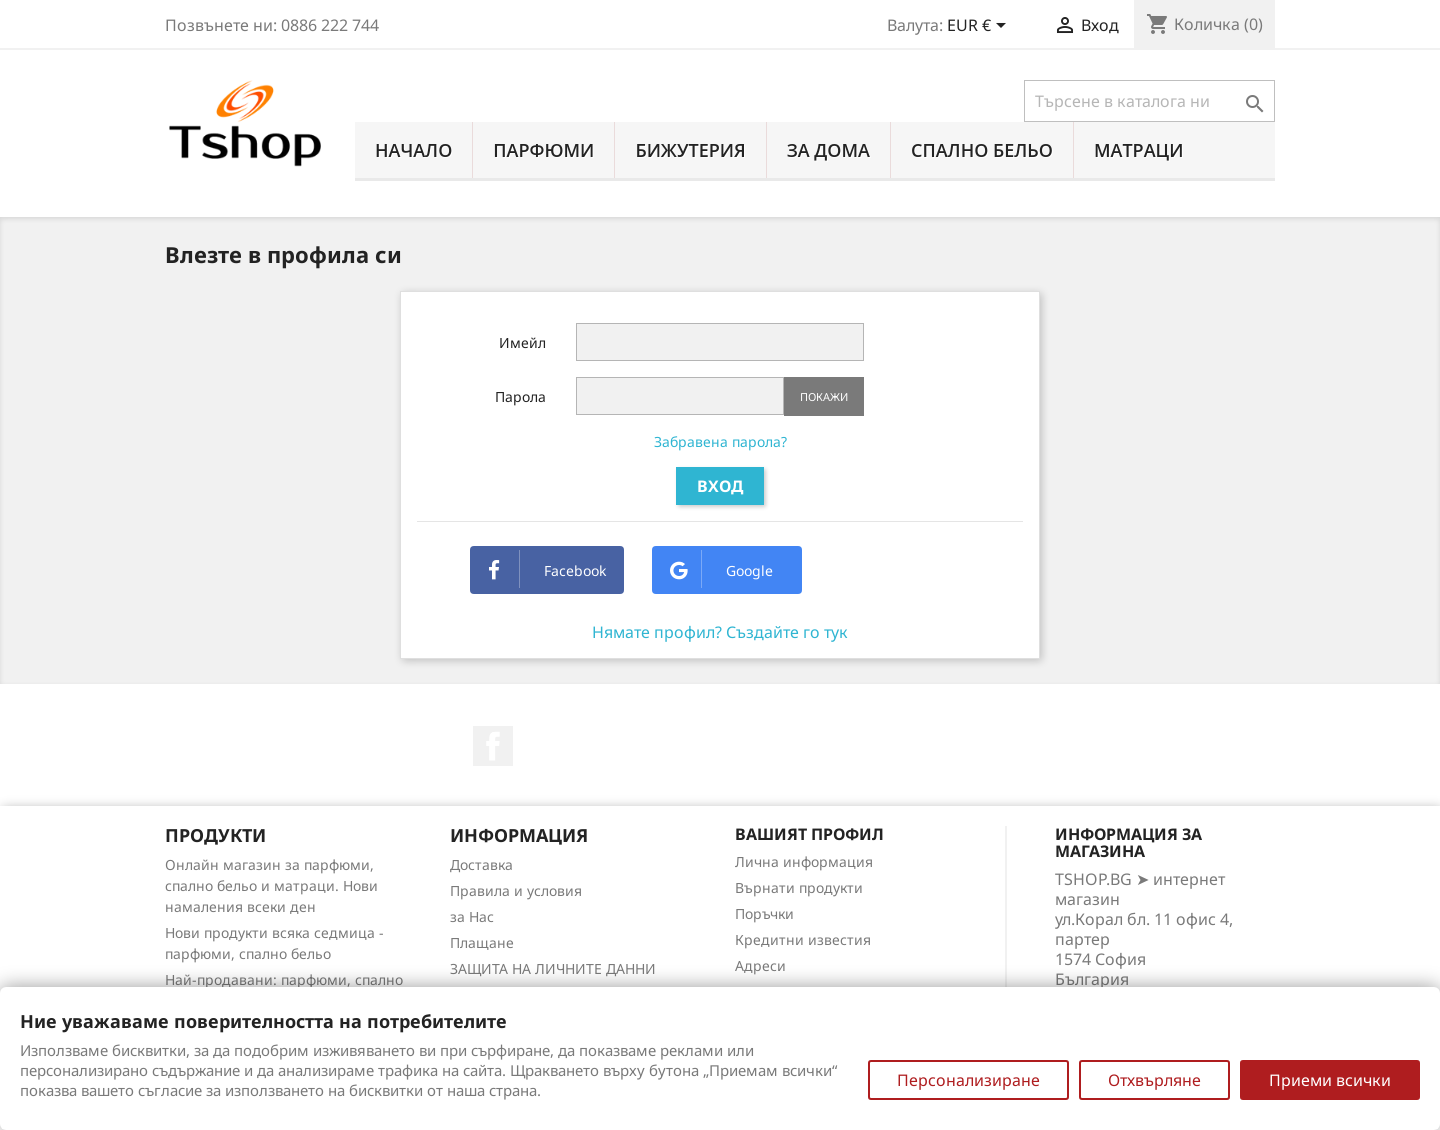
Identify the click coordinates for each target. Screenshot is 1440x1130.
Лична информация (804, 861)
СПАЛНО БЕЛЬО (982, 150)
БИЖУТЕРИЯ (690, 150)
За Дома (828, 150)
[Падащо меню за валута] (980, 27)
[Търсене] (1149, 101)
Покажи (824, 396)
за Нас (472, 916)
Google (721, 570)
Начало (413, 150)
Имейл (522, 342)
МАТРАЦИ (1139, 150)
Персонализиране (968, 1080)
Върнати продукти (799, 887)
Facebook (547, 570)
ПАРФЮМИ (543, 150)
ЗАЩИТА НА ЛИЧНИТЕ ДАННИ (553, 968)
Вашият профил (809, 834)
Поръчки (764, 913)
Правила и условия (516, 890)
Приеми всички (1330, 1080)
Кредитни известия (803, 939)
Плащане (482, 942)
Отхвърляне (1154, 1080)
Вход (720, 486)
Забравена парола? (720, 441)
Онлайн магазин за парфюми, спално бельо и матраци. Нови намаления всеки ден (271, 885)
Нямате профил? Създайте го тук (720, 632)
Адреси (760, 965)
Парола (520, 396)
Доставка (481, 864)
